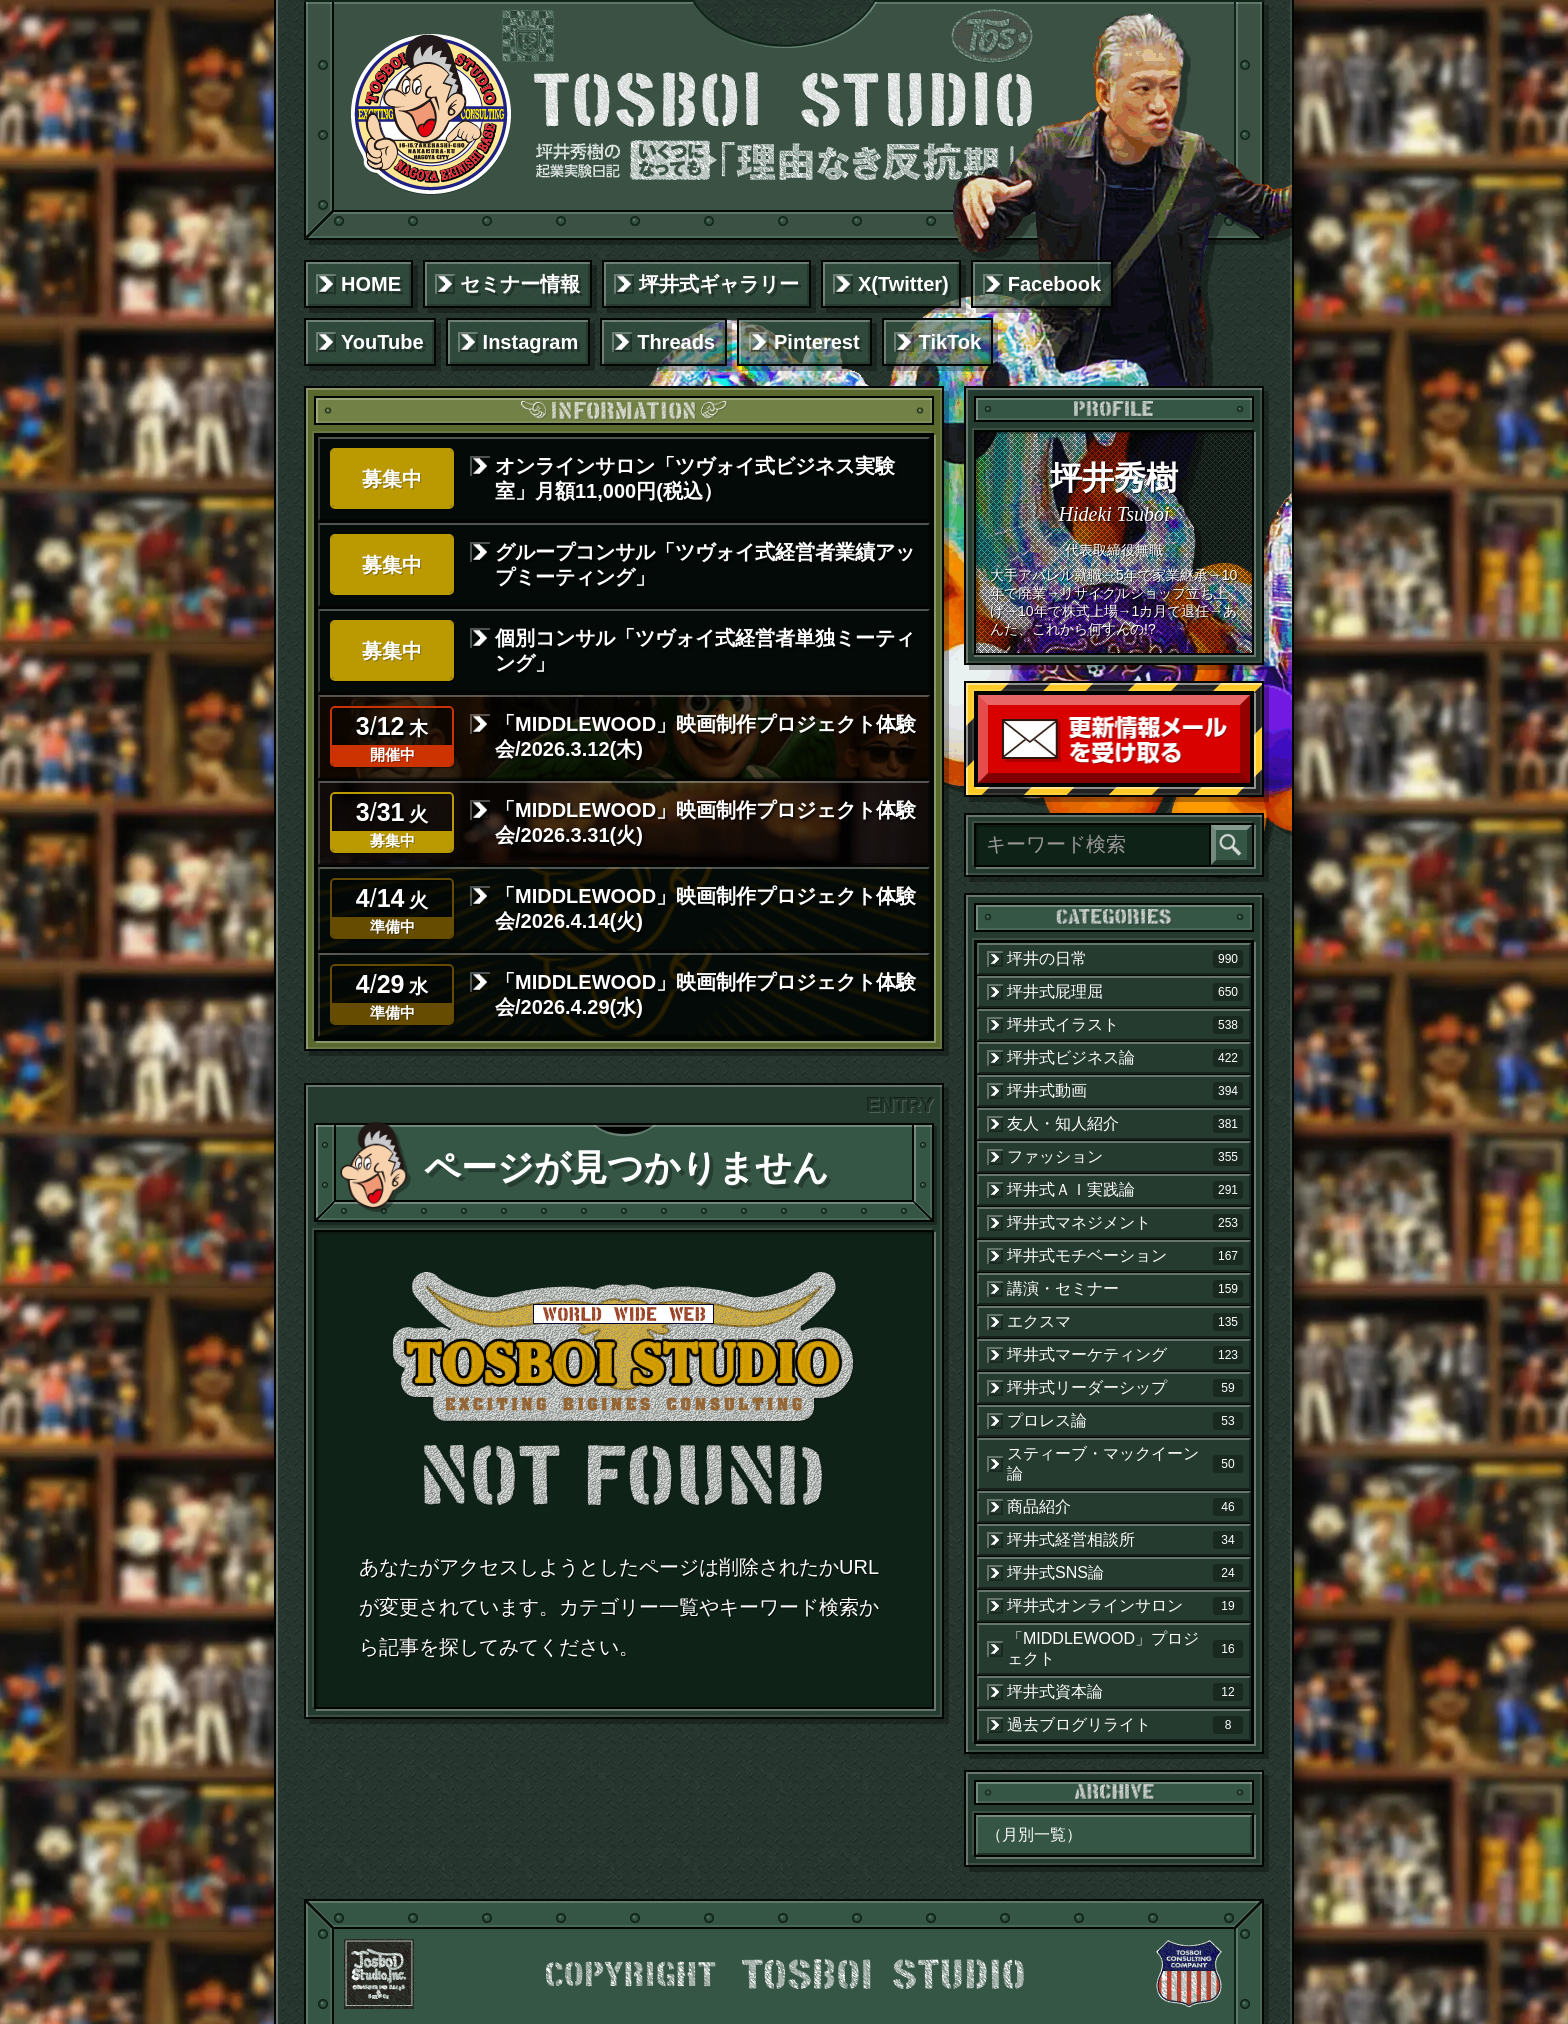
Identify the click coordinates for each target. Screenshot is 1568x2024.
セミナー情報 (520, 284)
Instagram (531, 342)
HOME (371, 284)
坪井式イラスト (1125, 1025)
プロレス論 (1125, 1421)
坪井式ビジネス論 (1125, 1058)
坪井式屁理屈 (1125, 992)
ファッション (1125, 1157)
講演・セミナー (1125, 1289)
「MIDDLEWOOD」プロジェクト (1125, 1648)
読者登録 (1245, 778)
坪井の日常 (1125, 959)
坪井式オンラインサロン (1125, 1606)
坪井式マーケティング (1125, 1355)
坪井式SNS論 (1125, 1573)
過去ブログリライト (1125, 1725)
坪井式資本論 (1125, 1692)
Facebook (1054, 284)
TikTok (950, 342)
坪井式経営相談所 (1125, 1540)
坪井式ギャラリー (719, 284)
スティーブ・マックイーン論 (1125, 1463)
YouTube (382, 342)
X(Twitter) (903, 284)
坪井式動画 (1125, 1091)
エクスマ (1125, 1322)
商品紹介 (1125, 1507)
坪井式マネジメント (1125, 1223)
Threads (676, 342)
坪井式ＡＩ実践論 (1125, 1190)
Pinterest (817, 342)
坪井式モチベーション (1125, 1256)
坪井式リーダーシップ (1125, 1388)
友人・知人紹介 (1125, 1124)
